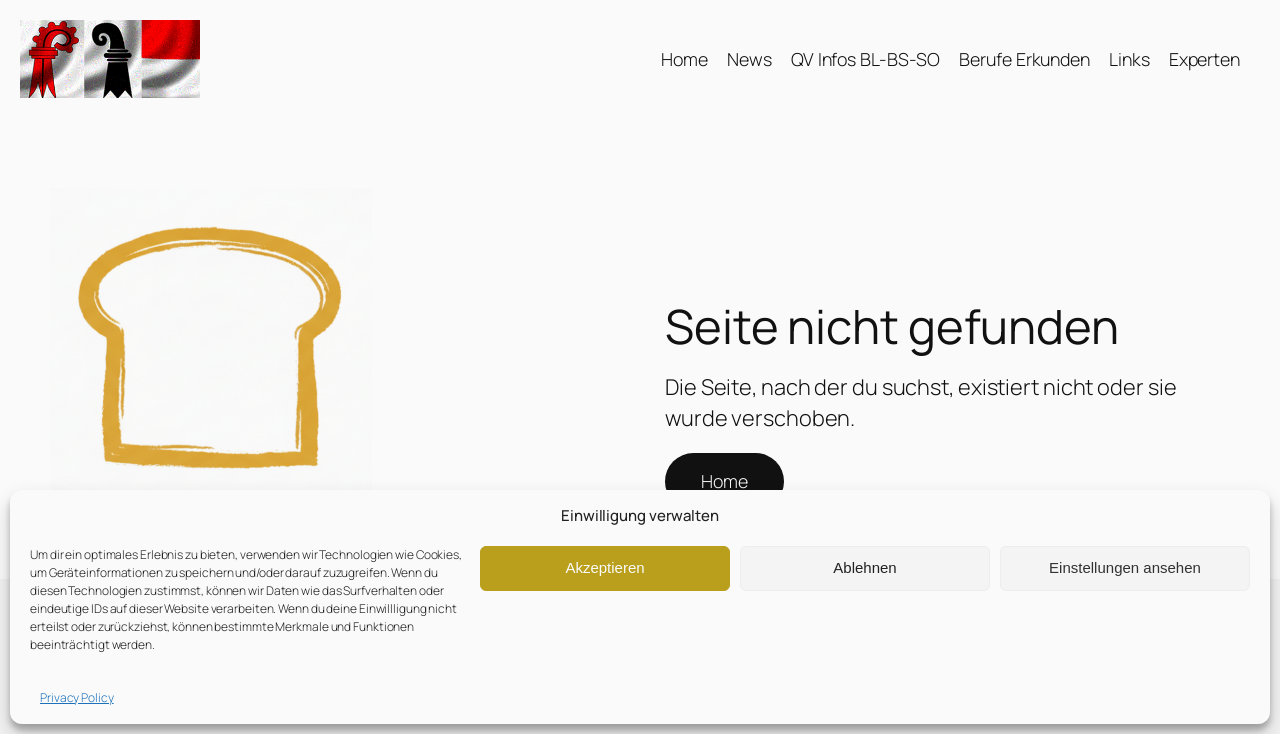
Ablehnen (864, 567)
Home (724, 481)
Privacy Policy (77, 697)
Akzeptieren (604, 567)
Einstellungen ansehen (1125, 567)
